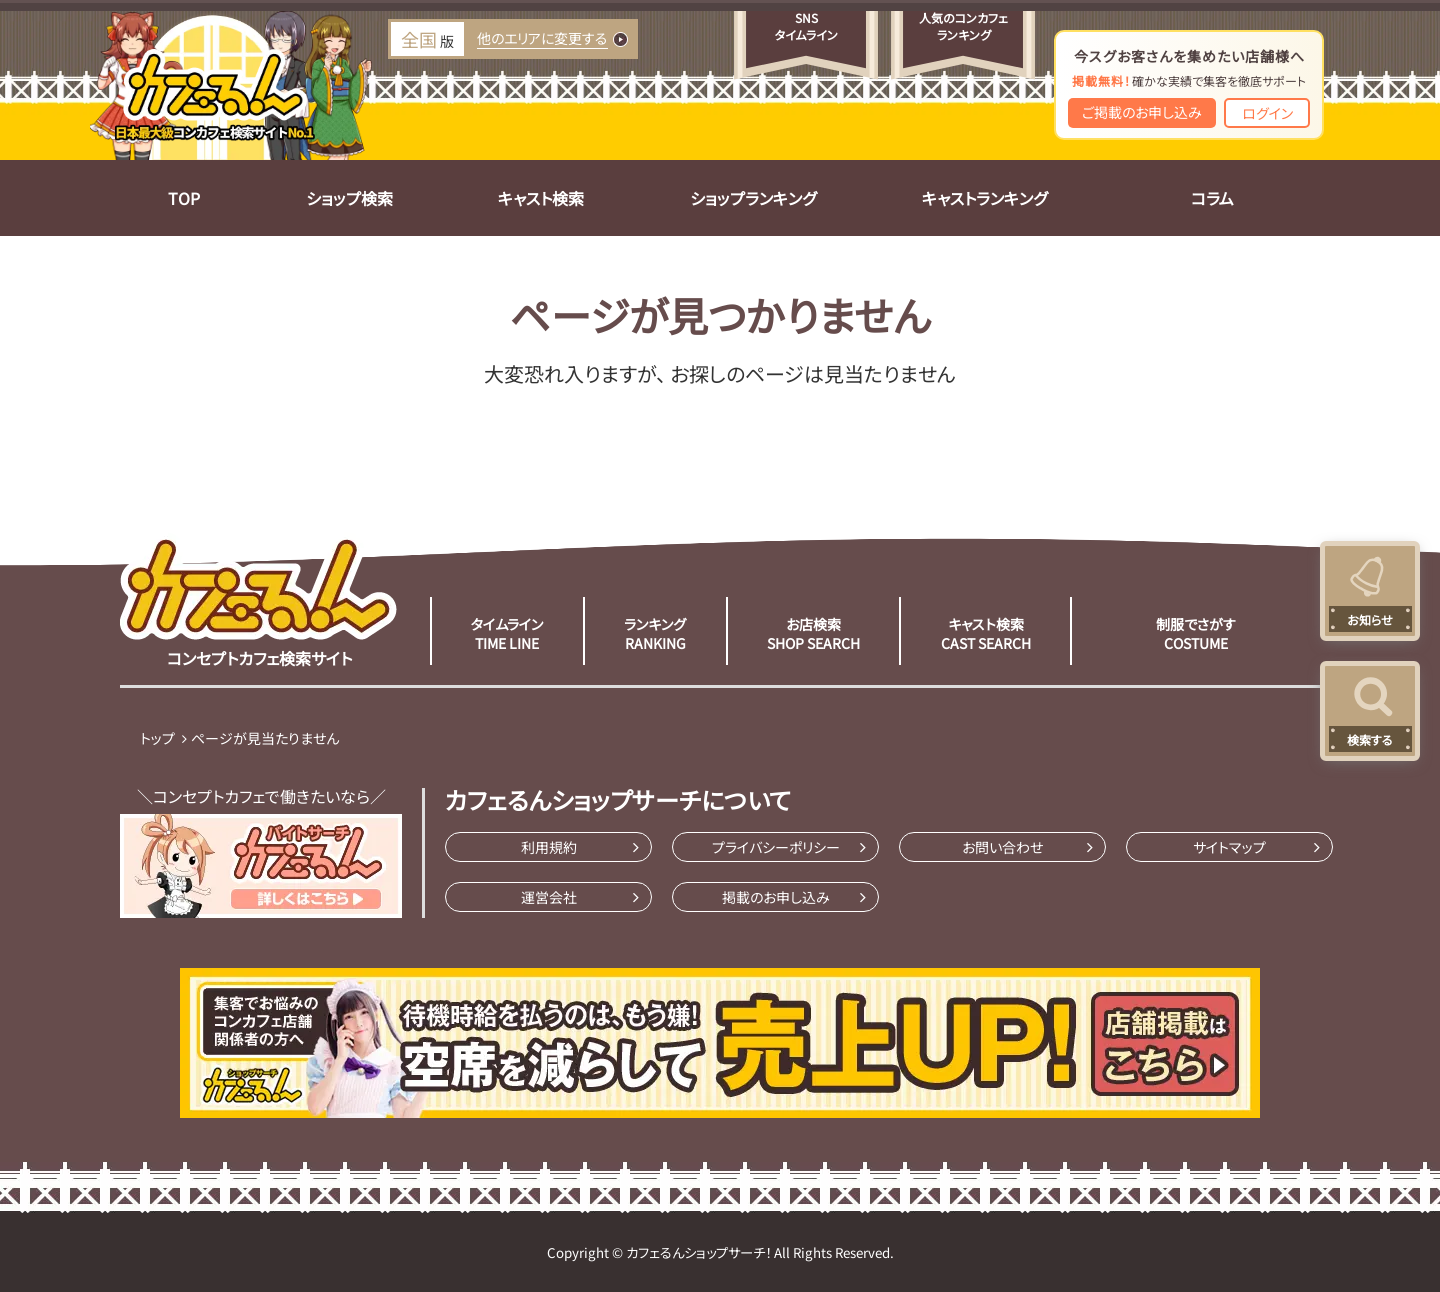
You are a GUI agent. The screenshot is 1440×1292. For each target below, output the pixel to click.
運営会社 (549, 897)
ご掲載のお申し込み (1142, 112)
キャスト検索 (541, 198)
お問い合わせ (1002, 847)
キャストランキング (984, 198)
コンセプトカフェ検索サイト (259, 601)
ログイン (1267, 113)
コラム (1212, 198)
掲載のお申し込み (776, 897)
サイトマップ (1229, 847)
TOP (184, 198)
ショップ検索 (349, 198)
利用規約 (549, 847)
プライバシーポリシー (776, 847)
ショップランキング (753, 198)
